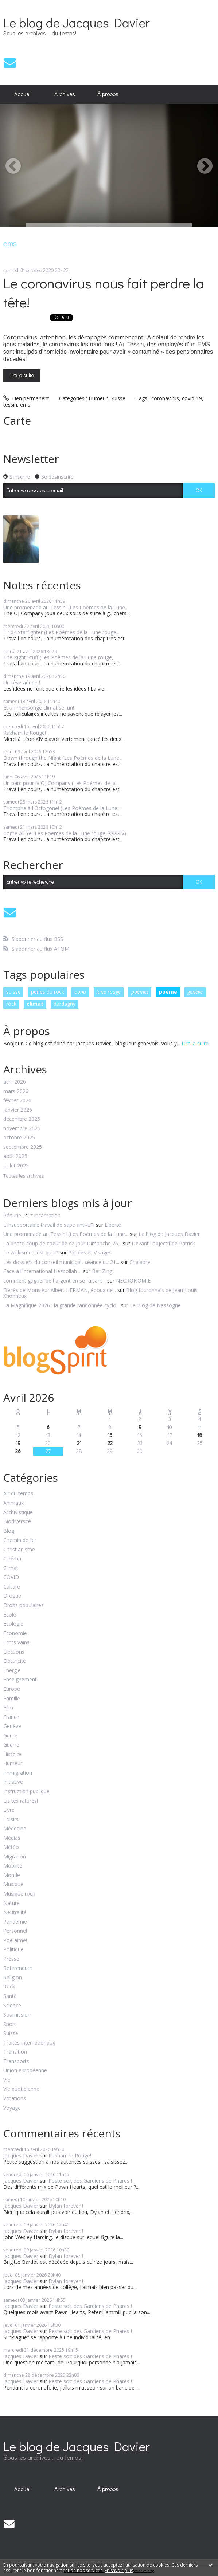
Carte (17, 420)
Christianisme (19, 1550)
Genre (10, 1736)
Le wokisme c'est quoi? (30, 1252)
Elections (13, 1652)
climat (35, 1003)
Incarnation (47, 1215)
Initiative (13, 1782)
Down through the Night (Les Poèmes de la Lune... (62, 757)
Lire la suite (21, 375)
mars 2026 (15, 1091)
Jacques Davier (20, 2155)
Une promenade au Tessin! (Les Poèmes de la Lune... (65, 607)
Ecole (9, 1615)
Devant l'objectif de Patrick (163, 1243)
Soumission (17, 2015)
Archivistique (18, 1512)
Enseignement (20, 1680)
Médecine (14, 1829)
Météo (11, 1847)
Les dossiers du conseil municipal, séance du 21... (61, 1261)
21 (79, 1443)
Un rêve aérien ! (21, 682)
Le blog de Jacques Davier (76, 22)
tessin (10, 404)
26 (18, 1451)
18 (199, 1435)
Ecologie (13, 1624)
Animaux (13, 1503)
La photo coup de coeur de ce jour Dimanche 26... (62, 1243)
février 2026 (17, 1100)
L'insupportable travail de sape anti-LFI (48, 1224)
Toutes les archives (23, 1176)
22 (110, 1443)
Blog (8, 1531)
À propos (107, 94)
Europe (11, 1689)
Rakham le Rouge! (24, 732)
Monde (11, 1875)
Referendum (17, 1968)
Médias (11, 1838)
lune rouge (108, 991)
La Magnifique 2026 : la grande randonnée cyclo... (61, 1305)
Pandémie (15, 1922)
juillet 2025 (16, 1166)
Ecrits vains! (17, 1643)
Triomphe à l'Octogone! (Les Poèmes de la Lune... (62, 808)
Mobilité (12, 1866)
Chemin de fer (19, 1540)
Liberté (113, 1224)
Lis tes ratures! (20, 1801)
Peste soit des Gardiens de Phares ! (90, 2180)
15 (110, 1435)
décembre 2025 (21, 1119)
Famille (11, 1699)
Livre (9, 1810)
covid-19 (192, 398)
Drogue (12, 1596)
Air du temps (18, 1494)
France (11, 1717)
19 (18, 1443)
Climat (10, 1568)
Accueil (23, 94)
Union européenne (25, 2071)
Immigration (17, 1773)
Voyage (12, 2108)
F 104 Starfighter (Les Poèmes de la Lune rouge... (61, 632)
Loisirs (11, 1820)
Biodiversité (17, 1522)
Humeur (98, 398)
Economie (15, 1633)
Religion (12, 1978)
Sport (9, 2024)
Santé (10, 1996)
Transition (15, 2052)
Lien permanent (26, 398)
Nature (11, 1903)
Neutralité (15, 1912)
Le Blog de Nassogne (155, 1305)
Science (12, 2006)
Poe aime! (15, 1940)
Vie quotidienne (21, 2089)
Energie (12, 1671)
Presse (11, 1959)
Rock (9, 1987)
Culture (11, 1587)
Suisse (117, 398)
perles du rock (47, 991)
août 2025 (15, 1156)
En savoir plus (119, 2570)
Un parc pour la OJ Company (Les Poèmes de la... (61, 783)
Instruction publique (26, 1791)
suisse (13, 991)
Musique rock (19, 1894)
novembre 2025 (21, 1129)
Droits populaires (23, 1605)
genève (195, 991)
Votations (14, 2099)
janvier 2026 (17, 1110)
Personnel (15, 1931)
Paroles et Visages (90, 1252)
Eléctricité (14, 1661)
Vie (6, 2080)
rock (11, 1003)
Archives (64, 94)
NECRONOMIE (133, 1280)
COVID (11, 1577)
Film (8, 1708)
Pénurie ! (13, 1215)
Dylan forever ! (65, 2205)
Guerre (11, 1745)
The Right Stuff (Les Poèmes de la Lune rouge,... (60, 657)
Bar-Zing (102, 1271)
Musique (13, 1884)
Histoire (12, 1754)
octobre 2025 (19, 1138)
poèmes (140, 991)
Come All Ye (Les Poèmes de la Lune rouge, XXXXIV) (64, 833)
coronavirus (165, 398)
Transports (16, 2061)
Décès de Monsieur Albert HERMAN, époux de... (59, 1290)
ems (25, 404)
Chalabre (139, 1261)
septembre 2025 (22, 1147)
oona (80, 991)
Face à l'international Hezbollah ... (42, 1271)
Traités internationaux (29, 2043)
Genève (12, 1726)
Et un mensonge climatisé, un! (38, 707)
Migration (14, 1857)
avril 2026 (14, 1082)
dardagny (64, 1003)
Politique (13, 1950)
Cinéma (12, 1559)
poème (168, 991)
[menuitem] (23, 94)
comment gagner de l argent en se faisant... (54, 1280)
